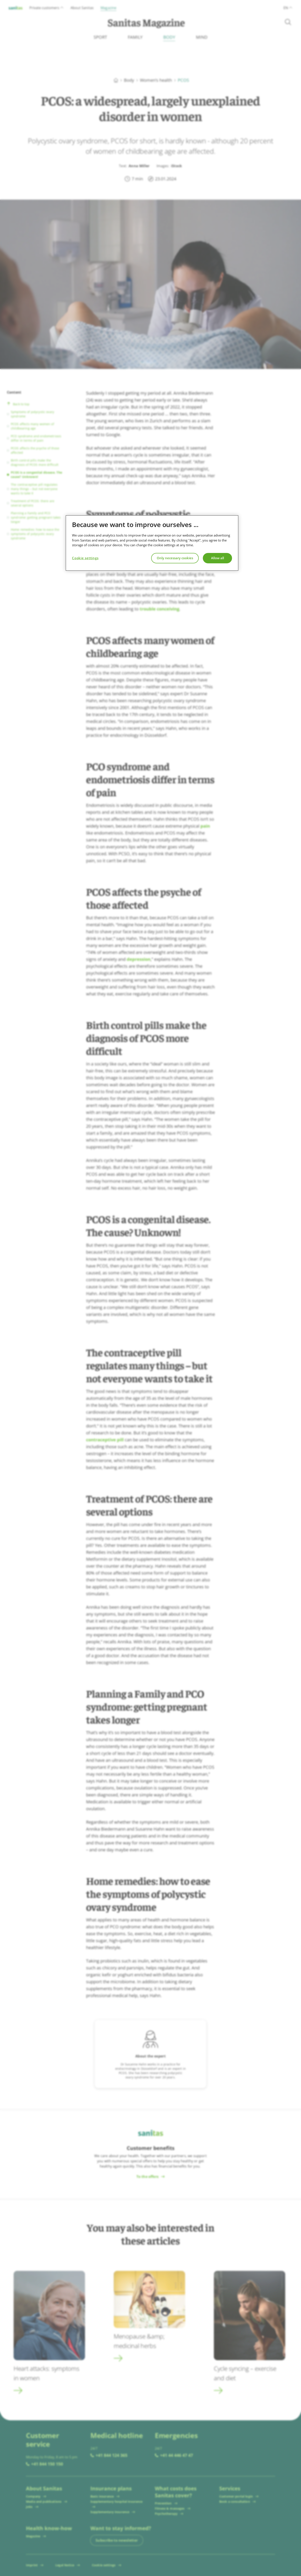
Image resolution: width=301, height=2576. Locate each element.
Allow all (217, 558)
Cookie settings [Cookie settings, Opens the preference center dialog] (85, 558)
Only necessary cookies (175, 558)
